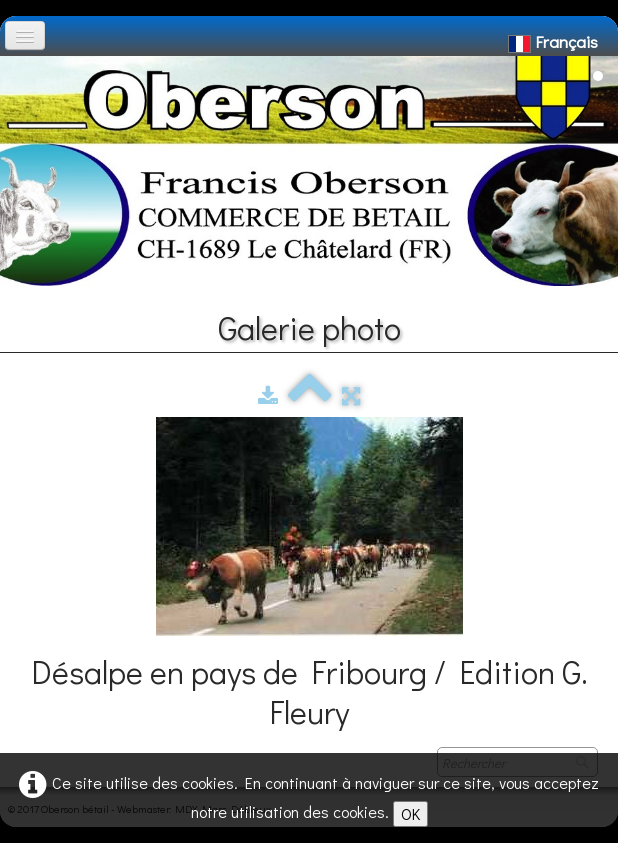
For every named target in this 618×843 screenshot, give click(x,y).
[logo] (23, 66)
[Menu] (25, 35)
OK (410, 813)
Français (555, 41)
